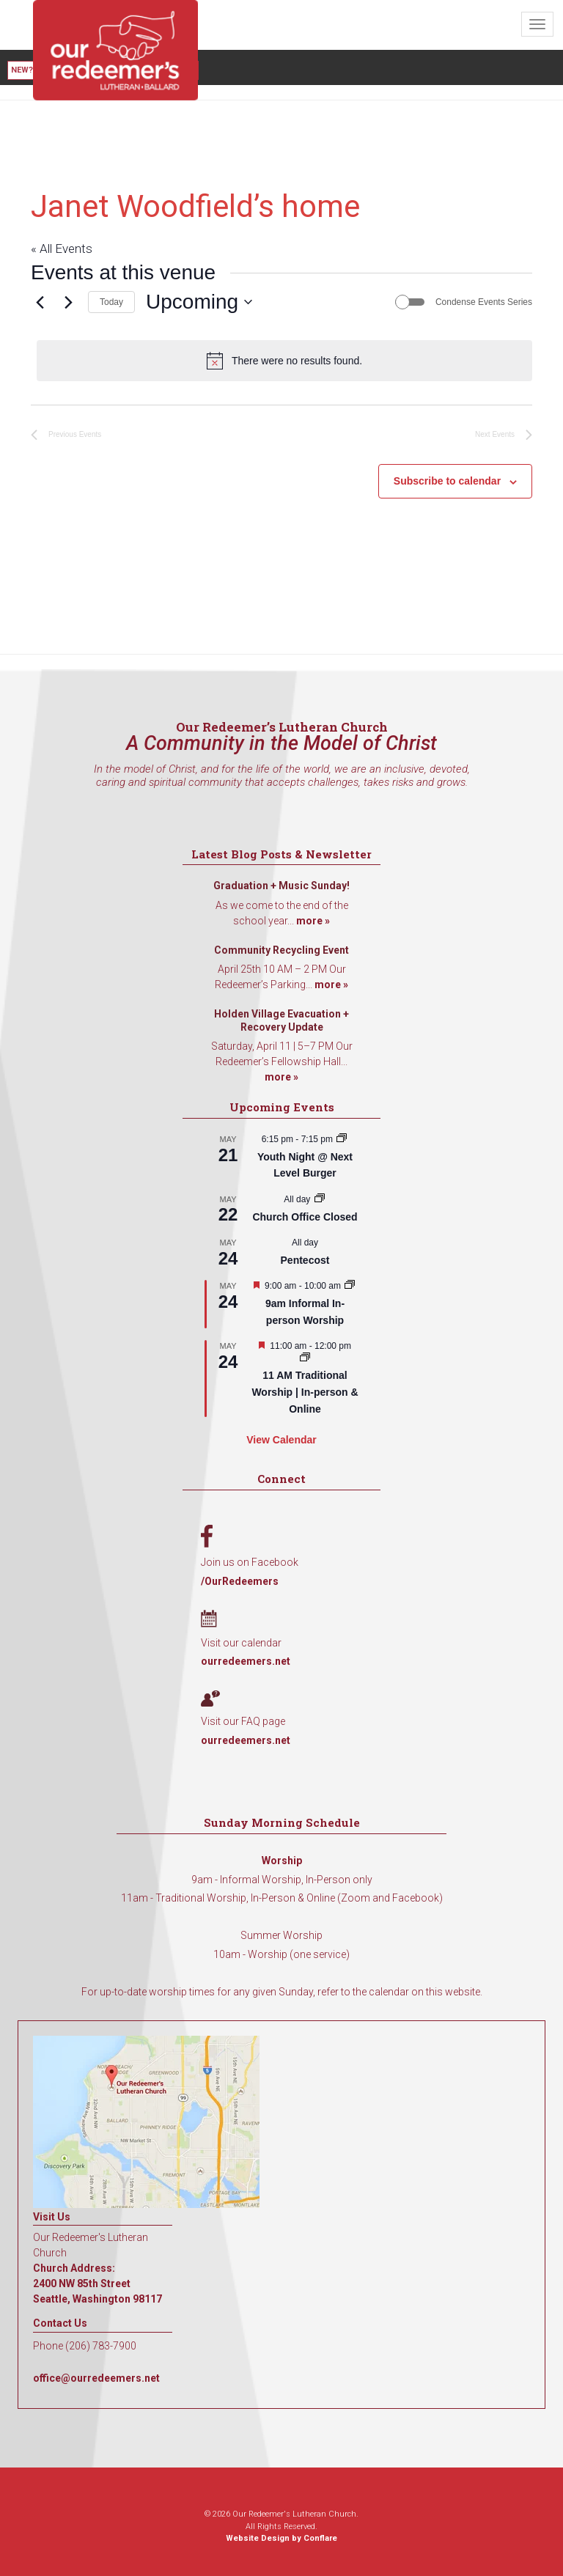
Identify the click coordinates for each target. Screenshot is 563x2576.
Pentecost (305, 1260)
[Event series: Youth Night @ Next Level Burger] (341, 1139)
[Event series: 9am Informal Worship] (350, 1286)
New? (22, 70)
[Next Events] (68, 302)
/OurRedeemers (240, 1581)
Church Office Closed (304, 1217)
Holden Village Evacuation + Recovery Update (281, 1020)
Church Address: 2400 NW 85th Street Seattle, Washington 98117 (97, 2283)
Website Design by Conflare (281, 2538)
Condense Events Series (483, 302)
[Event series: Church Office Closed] (319, 1199)
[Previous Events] (39, 302)
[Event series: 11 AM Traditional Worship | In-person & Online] (305, 1358)
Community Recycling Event (281, 950)
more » (313, 921)
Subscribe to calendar (447, 481)
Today (111, 302)
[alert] (284, 360)
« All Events (61, 248)
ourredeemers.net (245, 1661)
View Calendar (281, 1440)
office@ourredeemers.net (96, 2378)
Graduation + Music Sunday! (281, 885)
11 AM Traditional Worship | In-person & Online (304, 1391)
